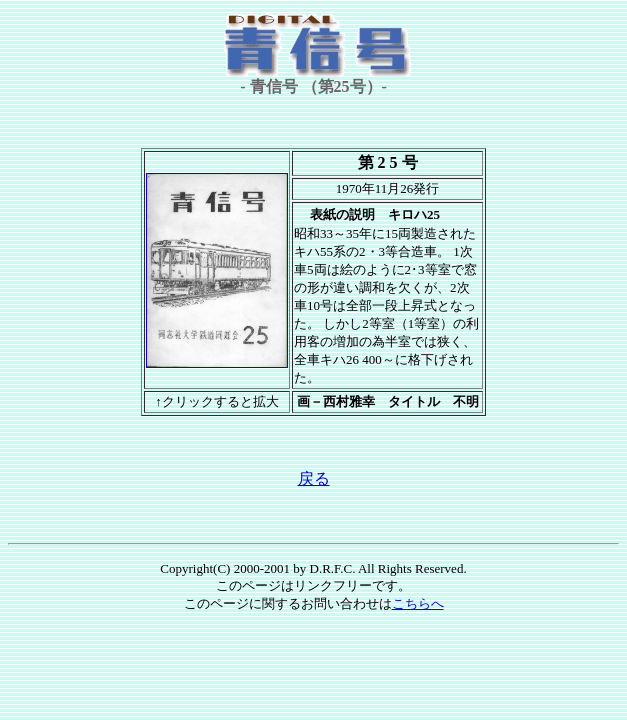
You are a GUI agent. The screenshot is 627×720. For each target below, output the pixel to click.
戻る (314, 478)
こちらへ (418, 603)
